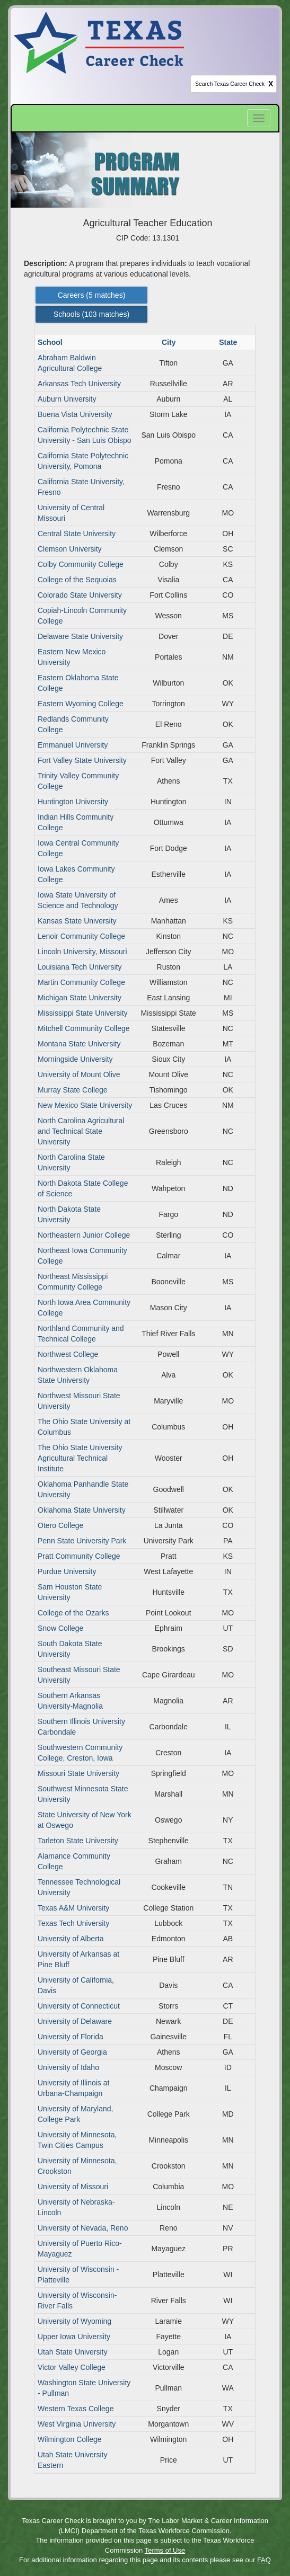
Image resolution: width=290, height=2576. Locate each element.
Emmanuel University (73, 745)
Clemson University (70, 549)
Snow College (60, 1628)
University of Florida (70, 2036)
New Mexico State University (85, 1105)
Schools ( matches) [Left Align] (91, 314)
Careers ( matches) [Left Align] (92, 295)
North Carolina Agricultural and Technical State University (81, 1131)
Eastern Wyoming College (81, 703)
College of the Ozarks (73, 1613)
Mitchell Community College (84, 1028)
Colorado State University (80, 595)
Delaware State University (80, 636)
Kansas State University (77, 921)
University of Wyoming (74, 2321)
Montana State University (79, 1044)
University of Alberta (71, 1938)
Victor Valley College (72, 2367)
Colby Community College (81, 564)
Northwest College (68, 1354)
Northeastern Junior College (84, 1235)
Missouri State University (78, 1773)
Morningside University (75, 1059)
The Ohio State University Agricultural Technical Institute (80, 1458)
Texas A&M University (73, 1908)
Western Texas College (75, 2408)
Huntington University (73, 801)
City (170, 342)
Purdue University (67, 1571)
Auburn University (67, 399)
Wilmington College (70, 2439)
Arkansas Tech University (79, 383)
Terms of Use (165, 2550)
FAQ (264, 2560)
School (51, 342)
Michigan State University (79, 997)
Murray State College (73, 1090)
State (229, 342)
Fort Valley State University (82, 760)
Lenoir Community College (81, 936)
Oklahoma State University (82, 1510)
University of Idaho (68, 2067)
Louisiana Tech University (80, 967)
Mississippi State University (83, 1013)
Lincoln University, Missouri (82, 951)
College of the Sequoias (77, 579)
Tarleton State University (78, 1840)
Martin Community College (81, 982)
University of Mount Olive (79, 1074)
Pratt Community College (79, 1556)
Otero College (60, 1525)
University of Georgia (72, 2052)
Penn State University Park (82, 1540)
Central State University (77, 533)
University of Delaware (75, 2021)
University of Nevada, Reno (83, 2228)
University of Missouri (73, 2186)
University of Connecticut (79, 2006)
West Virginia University (77, 2424)
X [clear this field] (270, 83)
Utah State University (73, 2352)
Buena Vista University (75, 414)
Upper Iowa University (74, 2336)
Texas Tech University (73, 1923)
